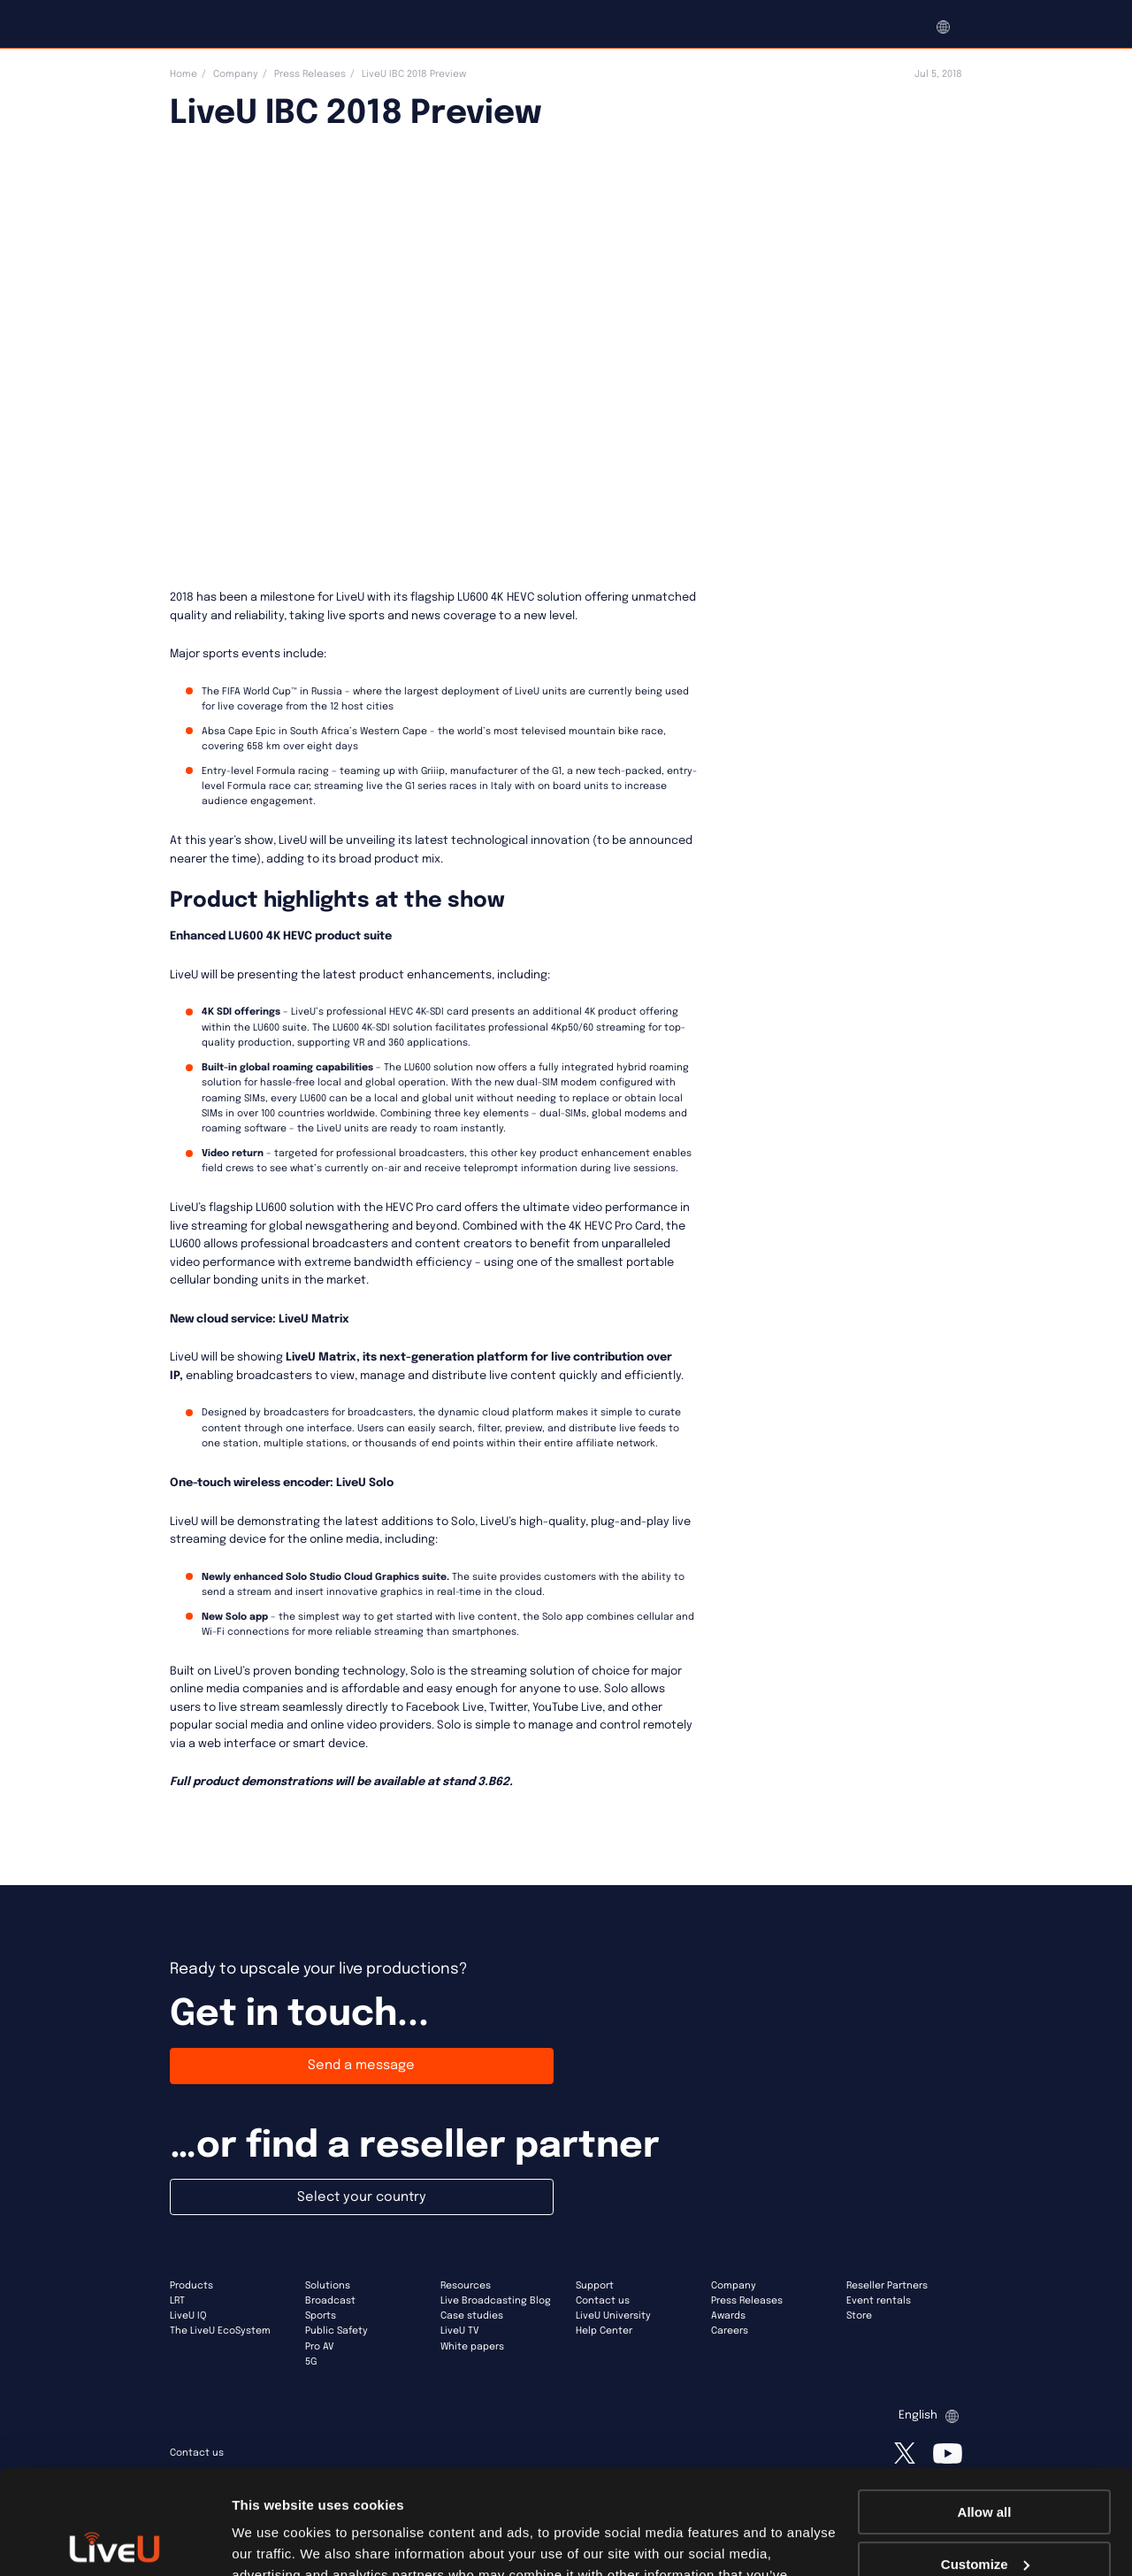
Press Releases (310, 74)
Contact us (603, 2301)
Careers (729, 2331)
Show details (273, 2541)
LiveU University (613, 2316)
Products (191, 2286)
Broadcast (330, 2301)
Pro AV (319, 2347)
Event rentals (878, 2301)
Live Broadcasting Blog (495, 2301)
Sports (320, 2316)
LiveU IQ (188, 2316)
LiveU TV (459, 2331)
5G (311, 2362)
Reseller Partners (887, 2286)
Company (235, 74)
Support (595, 2286)
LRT (177, 2301)
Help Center (604, 2331)
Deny (984, 2511)
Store (859, 2316)
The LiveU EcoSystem (220, 2331)
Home (183, 74)
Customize (985, 2459)
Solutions (327, 2286)
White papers (472, 2347)
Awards (728, 2316)
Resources (465, 2286)
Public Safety (336, 2331)
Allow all (985, 2408)
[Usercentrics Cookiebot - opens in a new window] (114, 2541)
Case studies (471, 2316)
